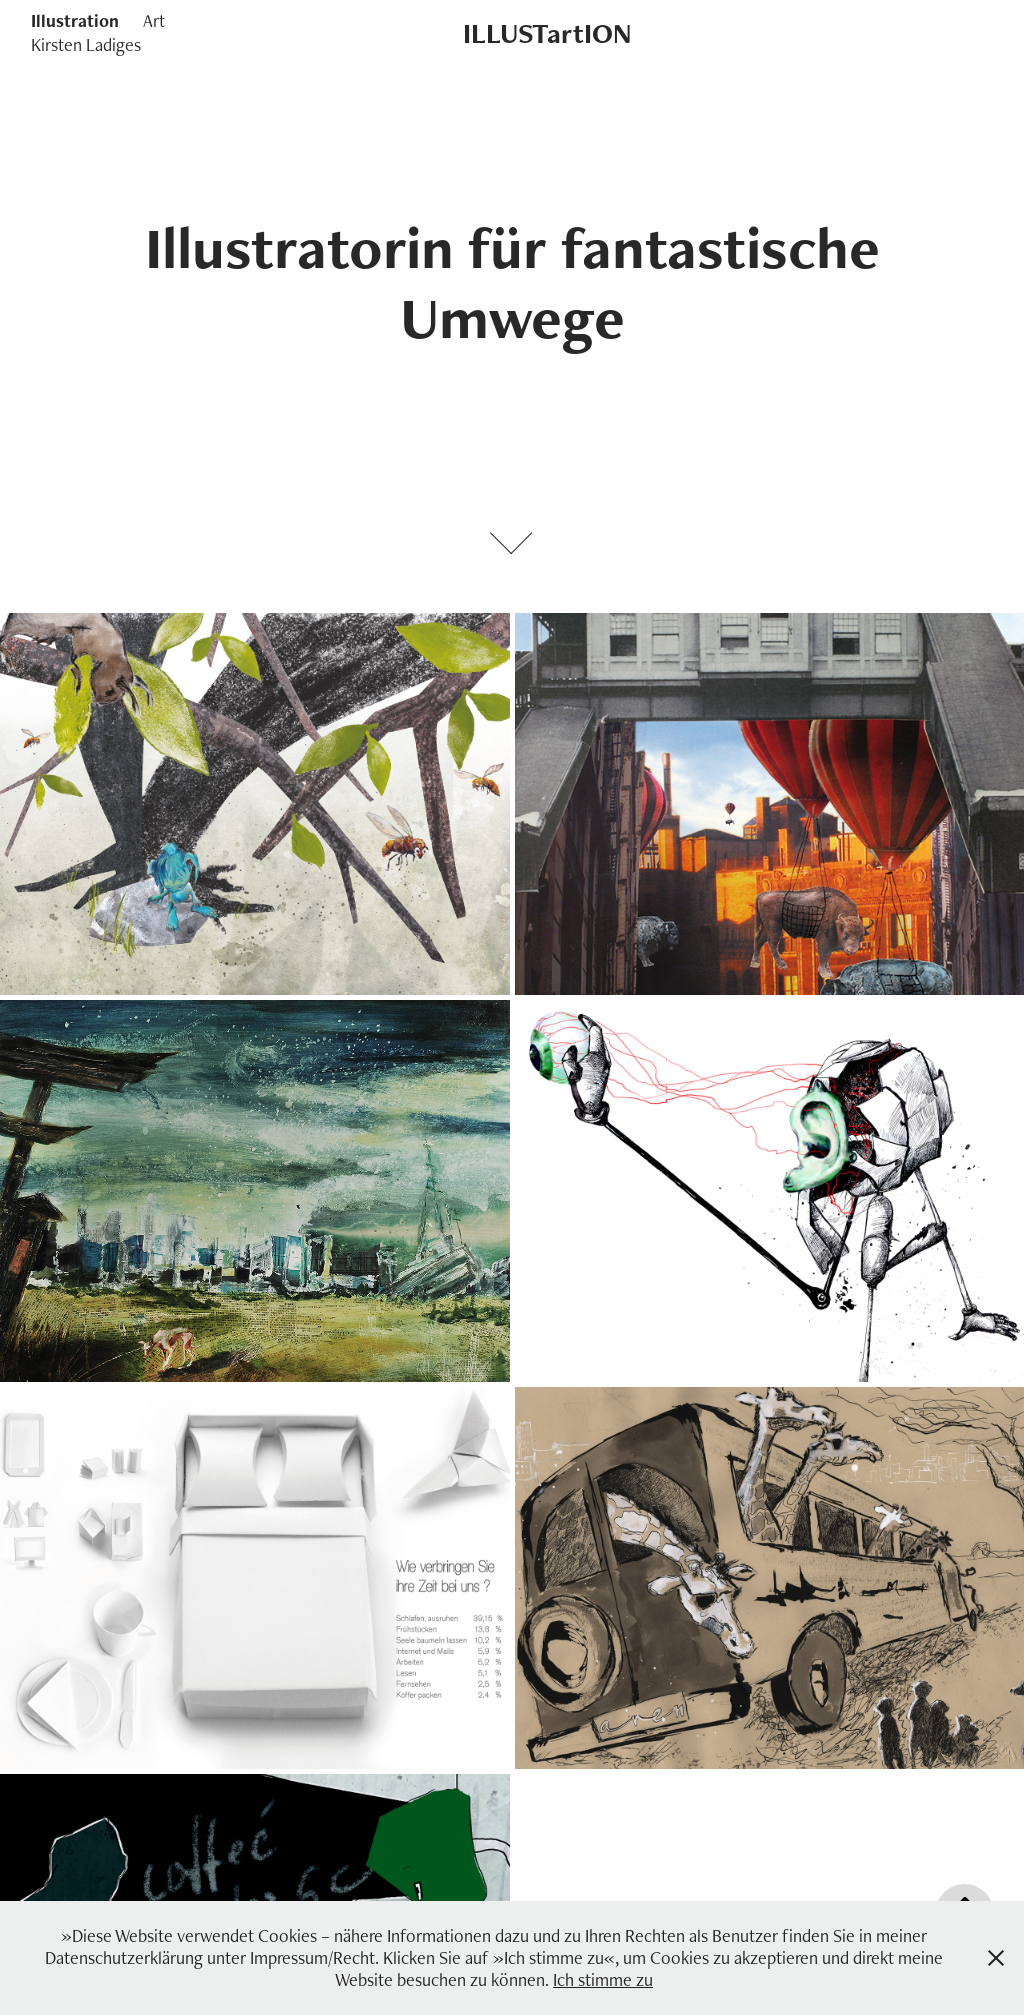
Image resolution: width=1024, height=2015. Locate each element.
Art (154, 20)
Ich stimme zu (603, 1979)
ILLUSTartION (547, 33)
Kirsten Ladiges (86, 44)
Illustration (75, 20)
